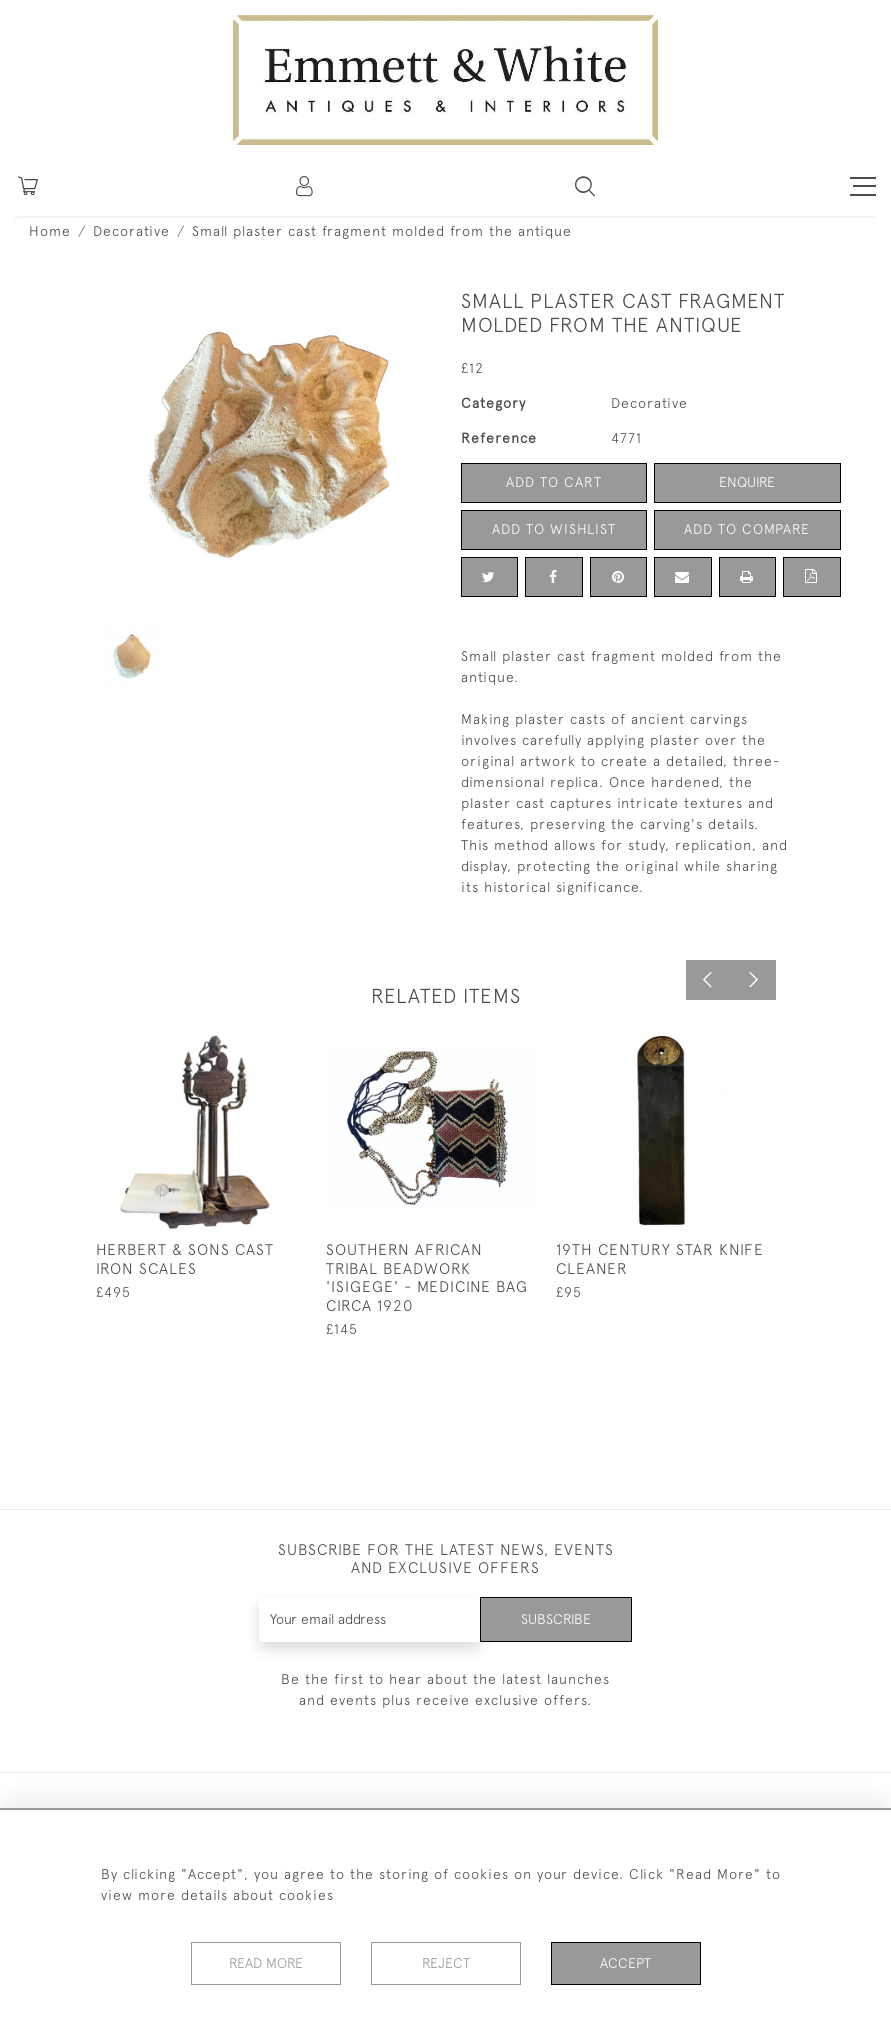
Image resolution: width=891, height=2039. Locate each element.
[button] (585, 186)
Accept (625, 1963)
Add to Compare (747, 529)
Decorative (131, 231)
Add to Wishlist (554, 529)
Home (50, 231)
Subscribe (556, 1619)
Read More (266, 1963)
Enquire (747, 482)
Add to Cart (554, 482)
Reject (446, 1963)
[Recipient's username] (370, 1619)
